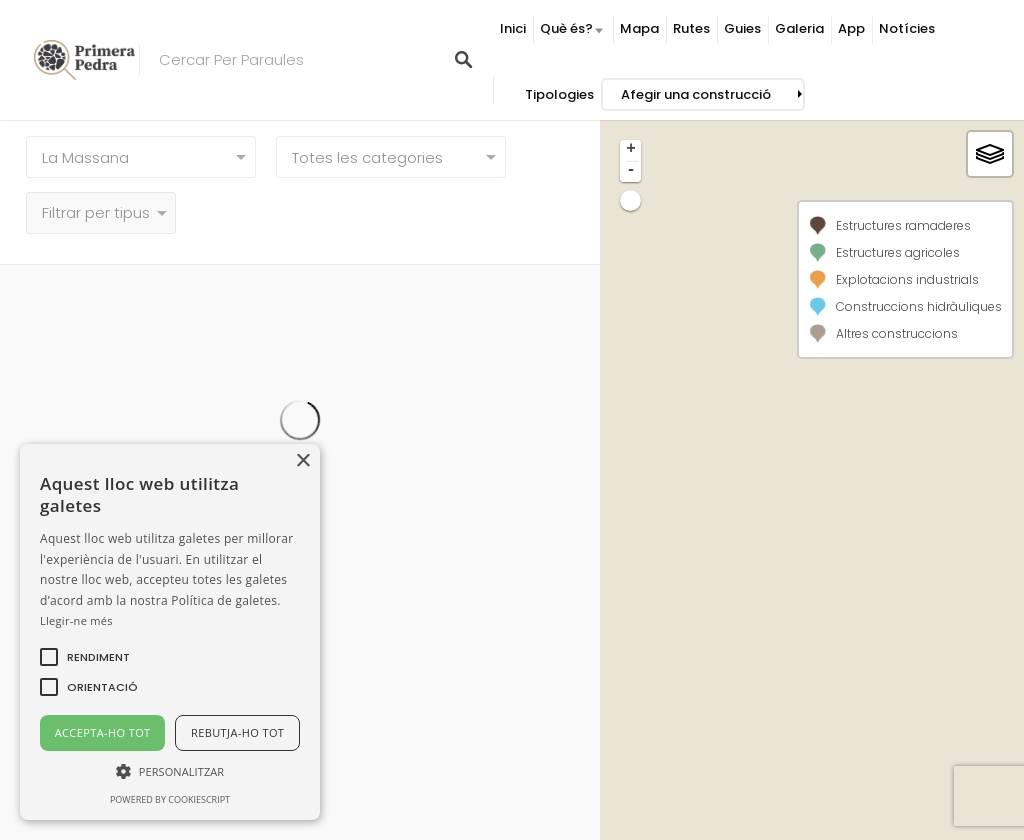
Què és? (566, 28)
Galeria (799, 28)
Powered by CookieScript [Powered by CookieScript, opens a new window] (170, 799)
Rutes (691, 28)
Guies (742, 28)
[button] (98, 657)
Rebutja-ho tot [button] (237, 732)
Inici (513, 28)
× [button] (302, 461)
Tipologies (559, 94)
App (851, 28)
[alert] (170, 632)
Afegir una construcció (696, 94)
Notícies (907, 28)
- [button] (631, 171)
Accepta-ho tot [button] (103, 732)
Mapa (639, 28)
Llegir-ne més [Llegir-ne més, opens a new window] (76, 620)
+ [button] (631, 150)
